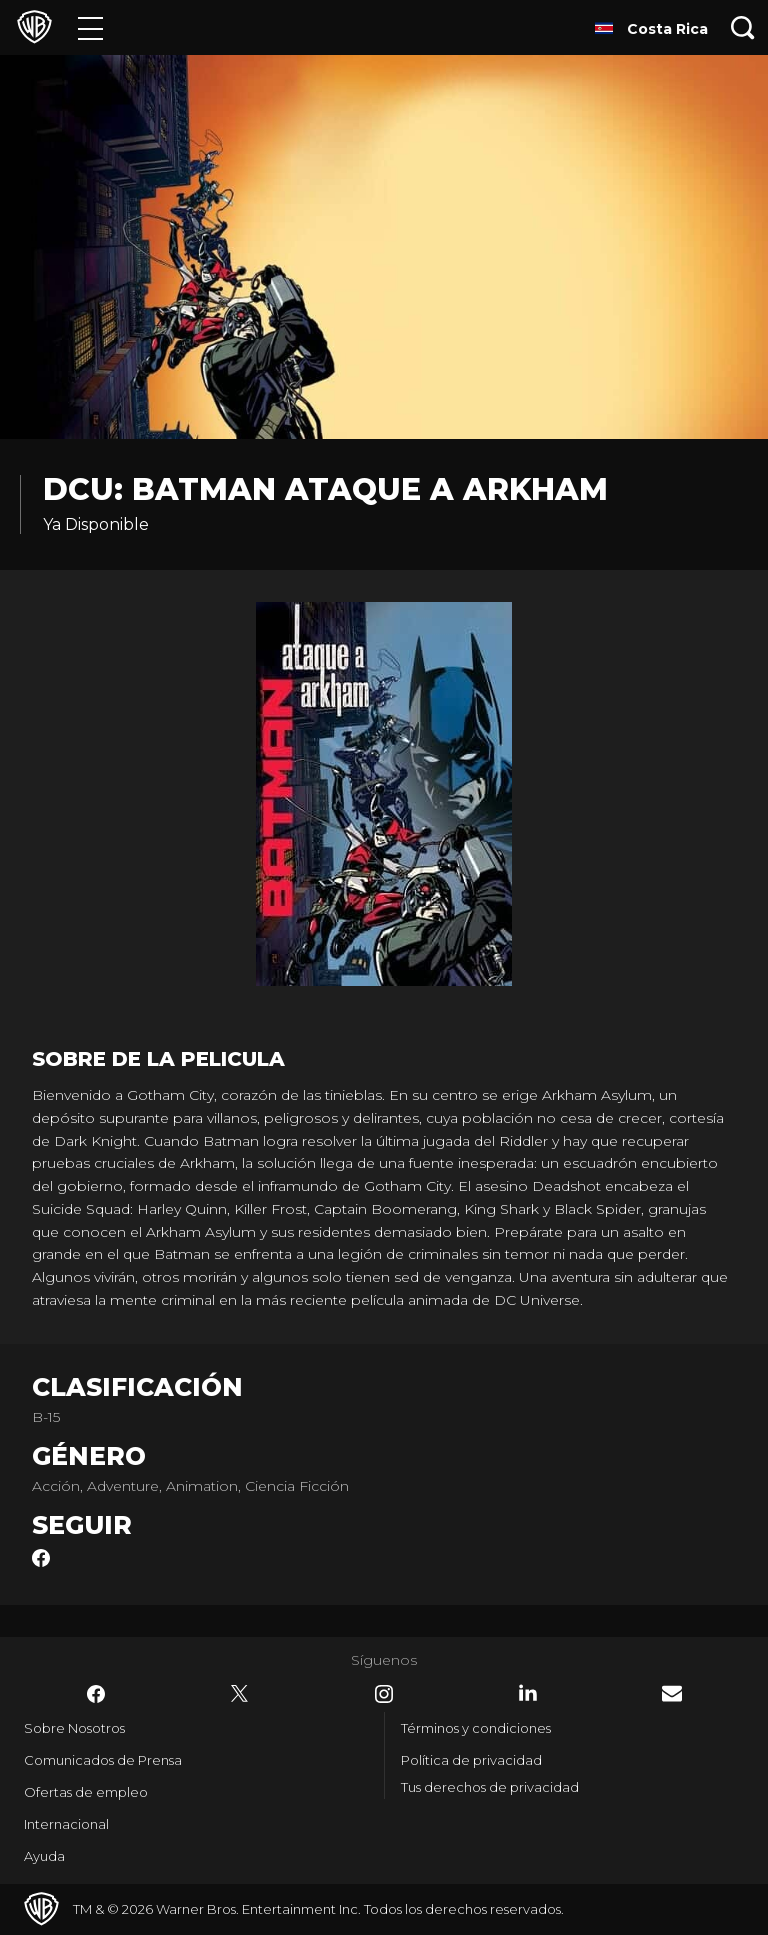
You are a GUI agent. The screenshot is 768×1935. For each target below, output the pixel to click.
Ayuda (44, 1856)
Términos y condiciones (476, 1728)
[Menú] (90, 27)
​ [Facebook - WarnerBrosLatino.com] (96, 1694)
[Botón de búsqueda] (743, 27)
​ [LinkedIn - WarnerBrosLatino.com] (528, 1693)
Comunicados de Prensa (103, 1760)
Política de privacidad (471, 1760)
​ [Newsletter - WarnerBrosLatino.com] (672, 1693)
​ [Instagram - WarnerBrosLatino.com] (384, 1694)
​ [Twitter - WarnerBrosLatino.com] (240, 1694)
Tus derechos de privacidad (490, 1787)
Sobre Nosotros (74, 1728)
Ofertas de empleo (86, 1792)
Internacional (66, 1824)
